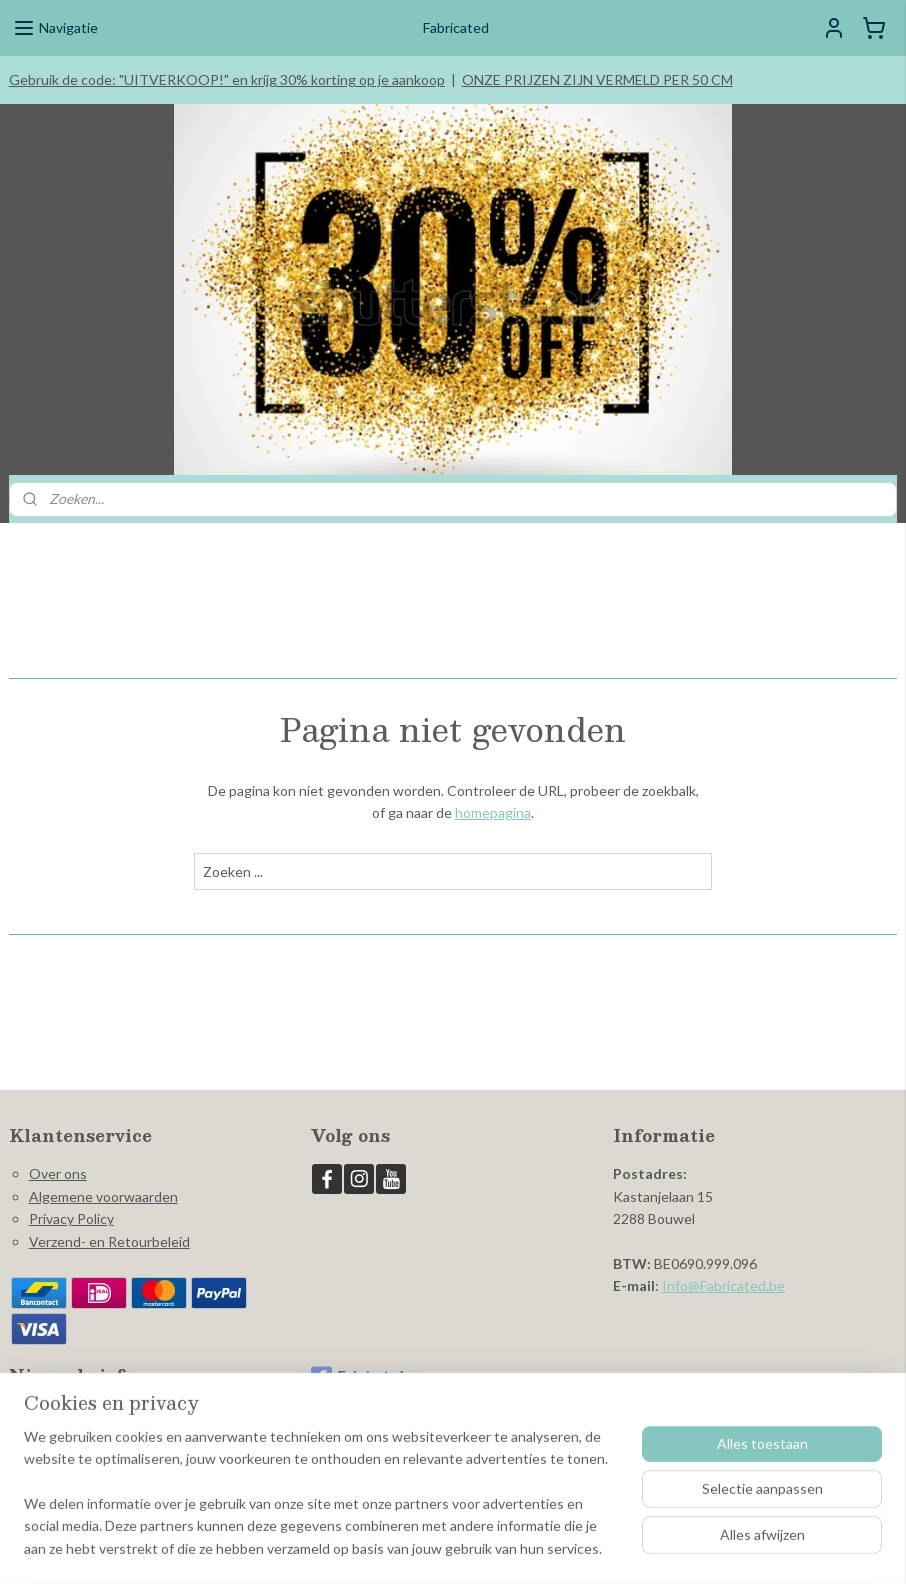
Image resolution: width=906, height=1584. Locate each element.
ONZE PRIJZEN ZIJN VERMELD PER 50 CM (597, 79)
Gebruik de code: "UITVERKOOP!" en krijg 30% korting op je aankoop (227, 79)
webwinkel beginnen (481, 1547)
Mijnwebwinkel (644, 1547)
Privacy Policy (71, 1218)
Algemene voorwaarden (103, 1196)
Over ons (58, 1173)
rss (412, 1547)
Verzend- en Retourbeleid (109, 1241)
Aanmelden (60, 1459)
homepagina (493, 813)
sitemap (376, 1547)
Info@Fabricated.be (723, 1285)
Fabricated (357, 1377)
